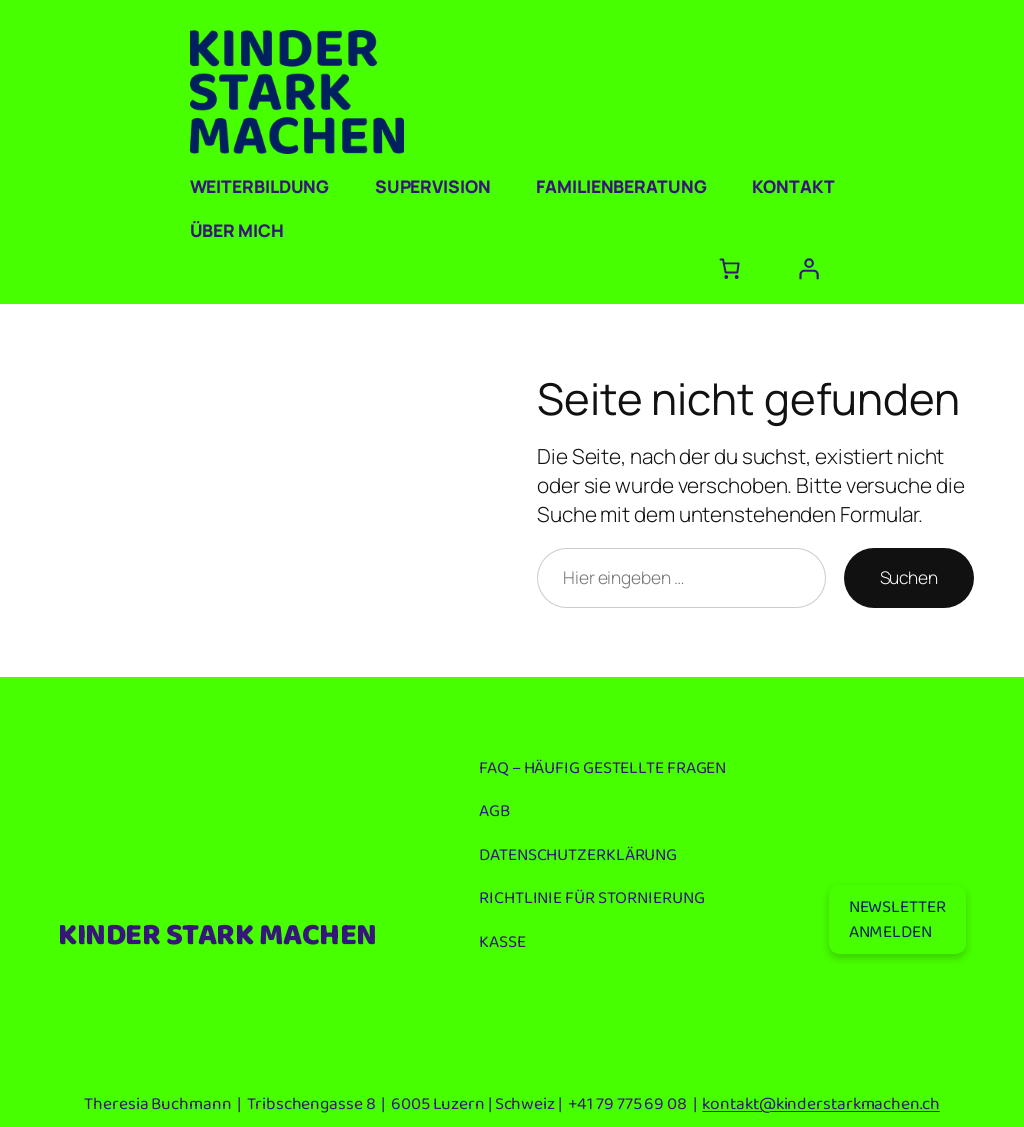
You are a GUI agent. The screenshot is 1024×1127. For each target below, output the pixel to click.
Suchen (909, 577)
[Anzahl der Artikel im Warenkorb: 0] (730, 268)
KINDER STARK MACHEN (217, 936)
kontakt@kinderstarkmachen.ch (820, 1104)
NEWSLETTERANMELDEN (897, 919)
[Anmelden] (809, 268)
